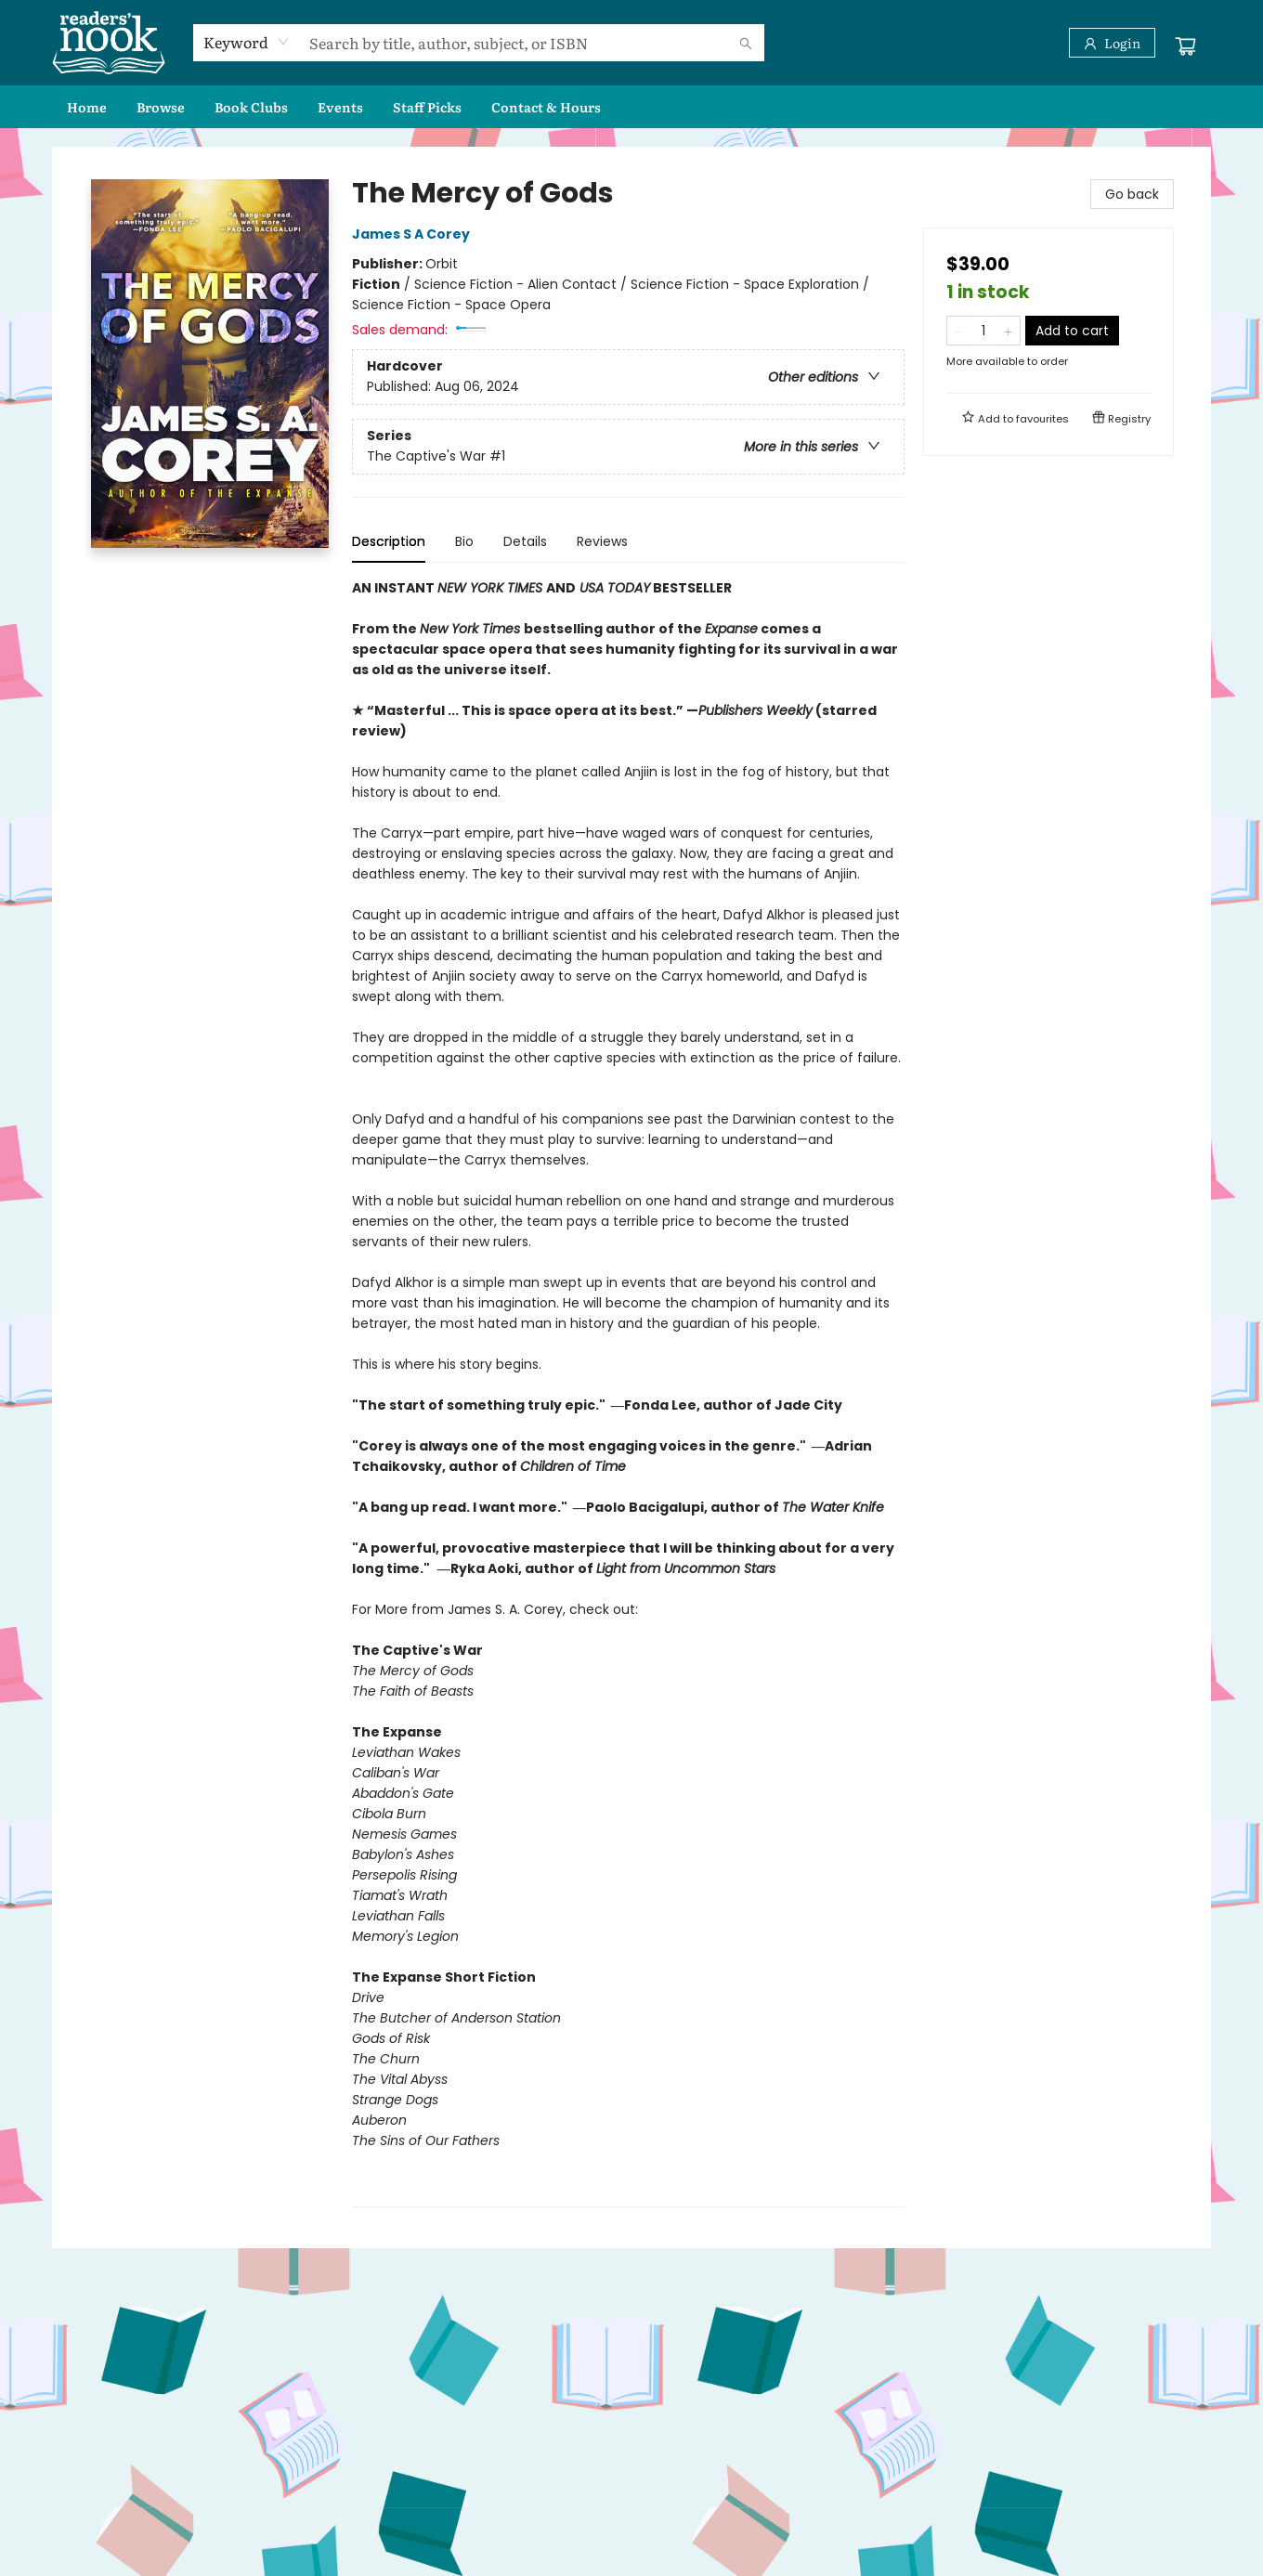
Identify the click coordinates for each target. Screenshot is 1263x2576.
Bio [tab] (464, 541)
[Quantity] (983, 330)
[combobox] (246, 41)
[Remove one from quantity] (958, 330)
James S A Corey (413, 234)
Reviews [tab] (602, 541)
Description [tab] (388, 541)
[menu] (631, 106)
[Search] (745, 42)
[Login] (1112, 43)
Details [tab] (525, 541)
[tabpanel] (628, 1392)
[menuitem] (87, 106)
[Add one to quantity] (1008, 330)
